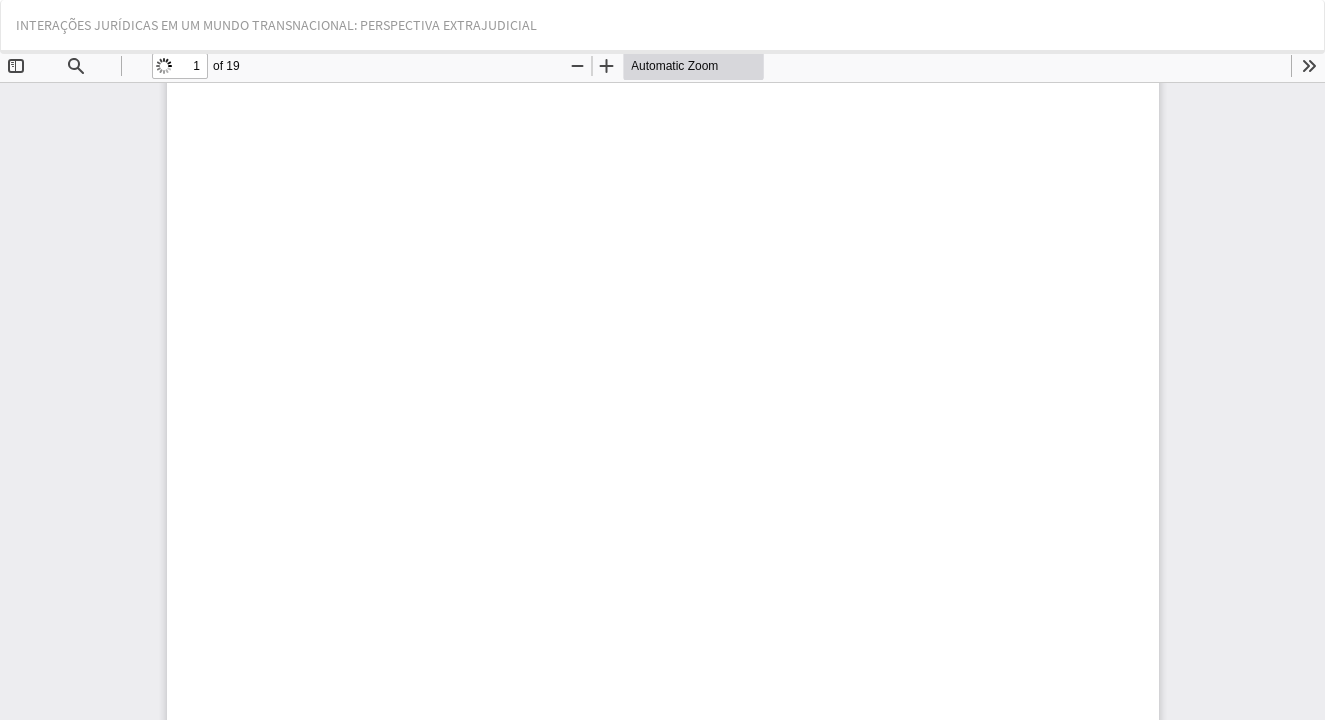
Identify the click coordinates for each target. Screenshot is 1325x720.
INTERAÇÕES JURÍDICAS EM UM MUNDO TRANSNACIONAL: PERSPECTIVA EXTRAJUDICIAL (276, 25)
